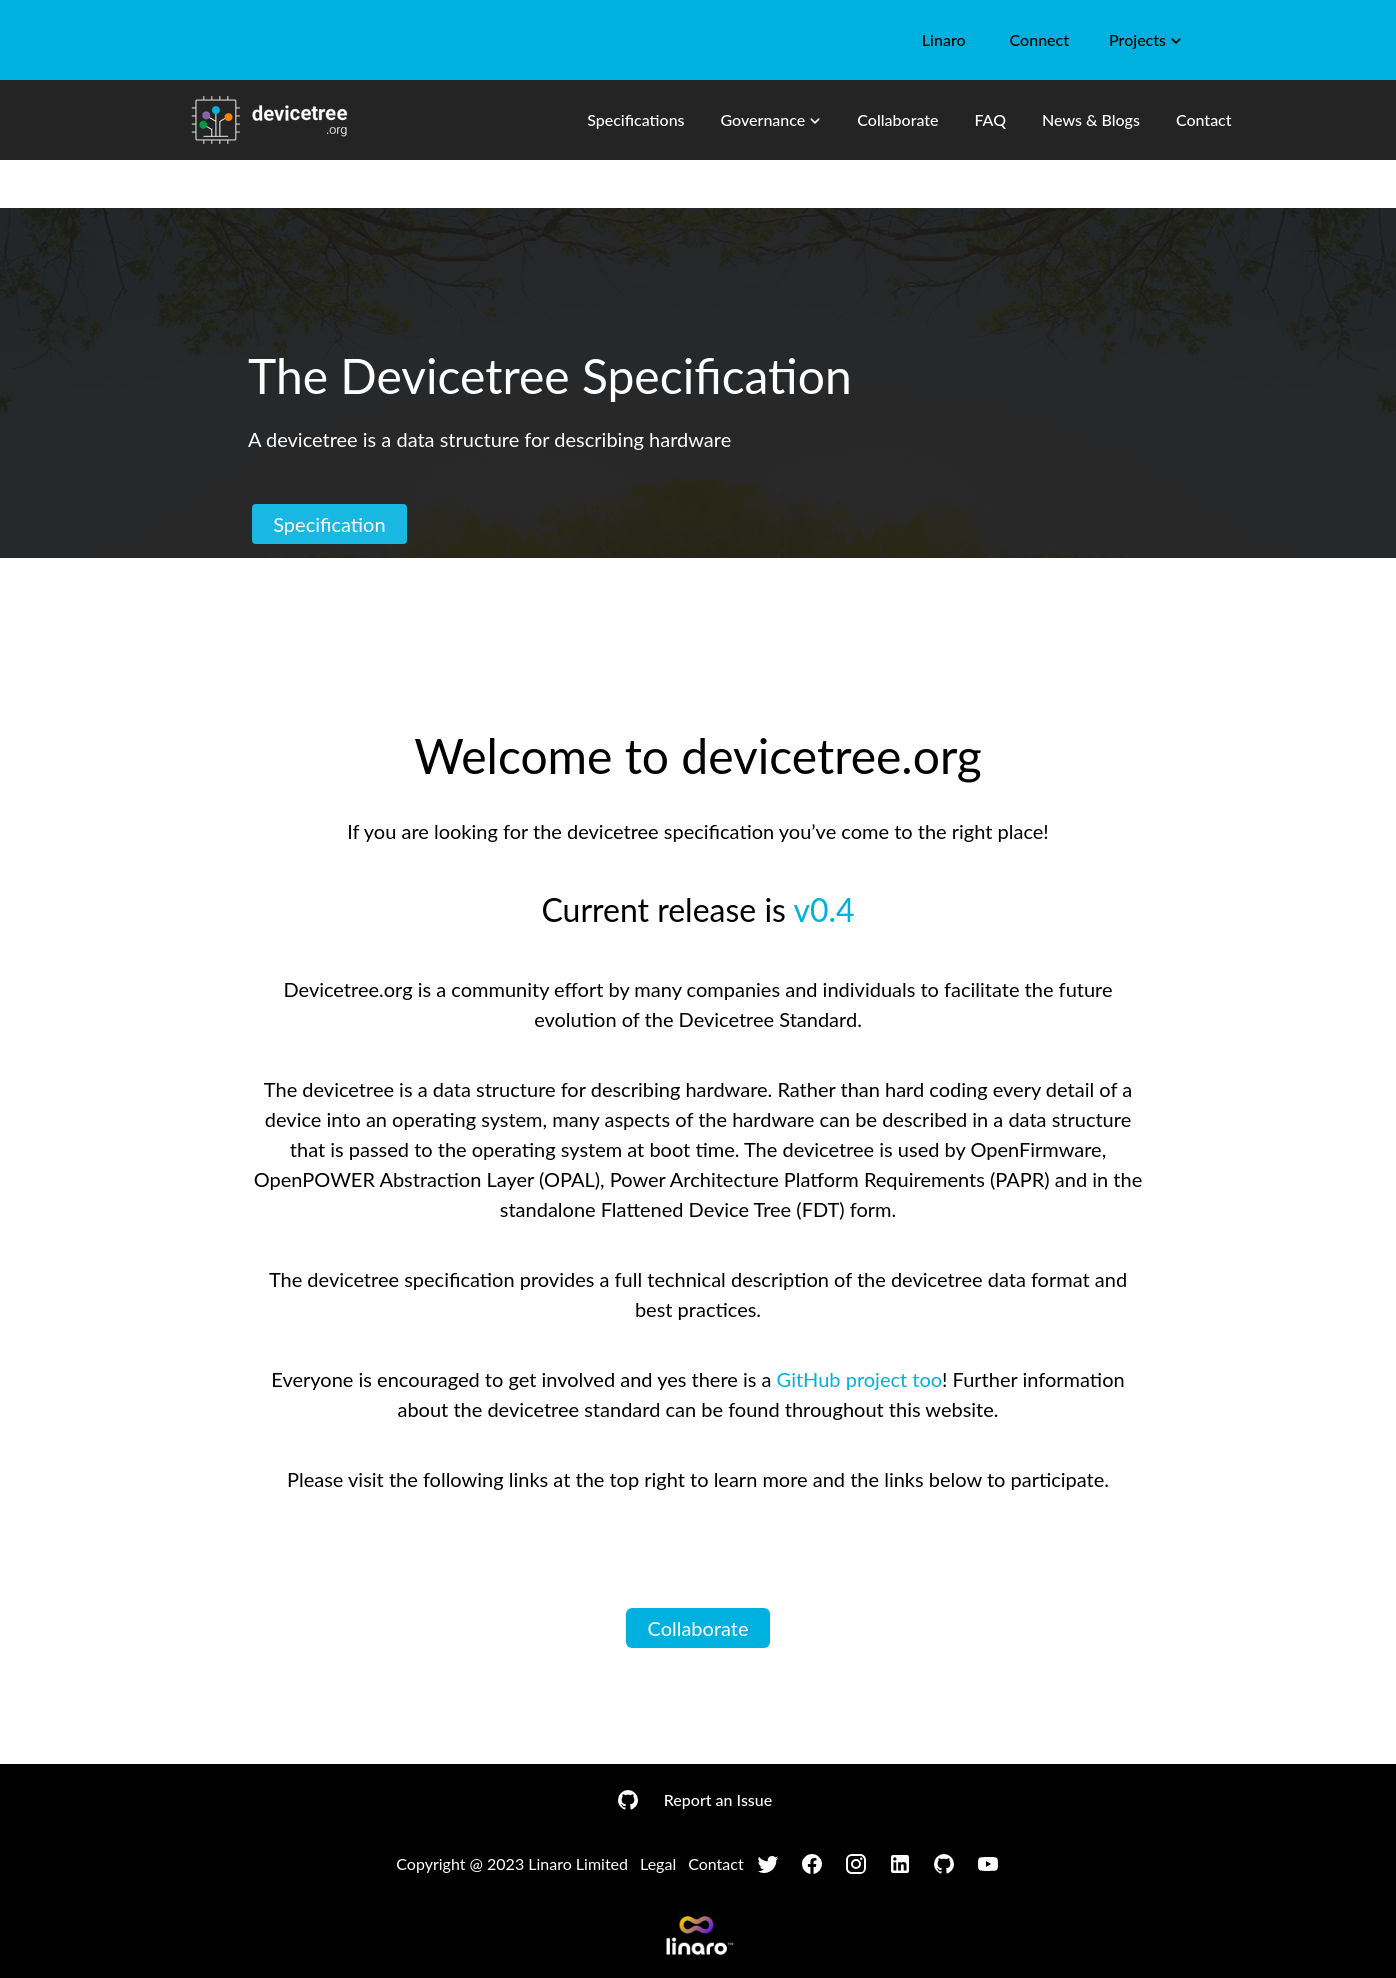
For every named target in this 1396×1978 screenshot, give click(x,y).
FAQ (990, 119)
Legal (658, 1863)
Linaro (944, 39)
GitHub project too (859, 1379)
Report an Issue (718, 1799)
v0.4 (823, 909)
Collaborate (897, 119)
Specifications (635, 119)
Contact (1204, 119)
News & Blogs (1091, 119)
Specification (329, 524)
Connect (1039, 39)
